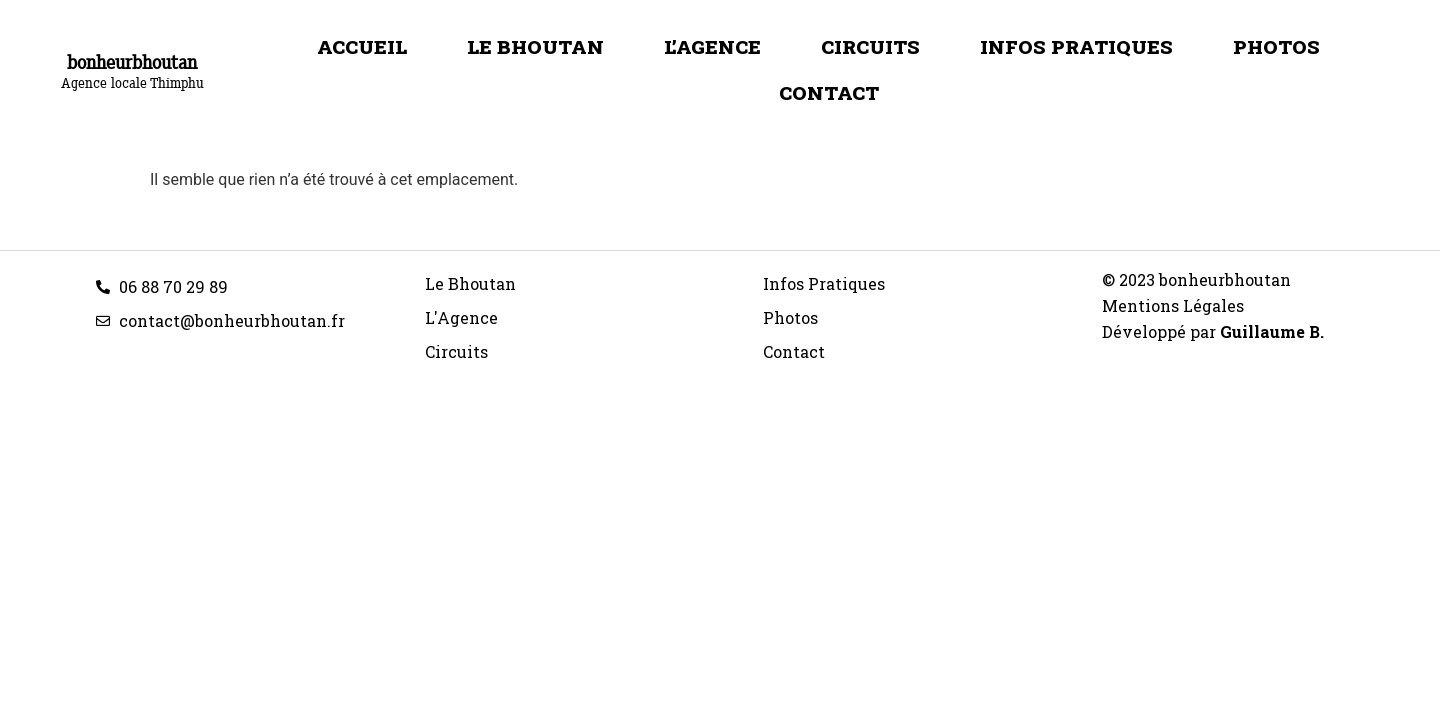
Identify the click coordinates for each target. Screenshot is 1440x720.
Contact (829, 92)
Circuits (870, 46)
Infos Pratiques (1076, 46)
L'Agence (461, 317)
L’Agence (712, 46)
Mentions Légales (1173, 305)
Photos (1276, 46)
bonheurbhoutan (132, 61)
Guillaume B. (1272, 331)
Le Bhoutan (535, 46)
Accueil (362, 46)
